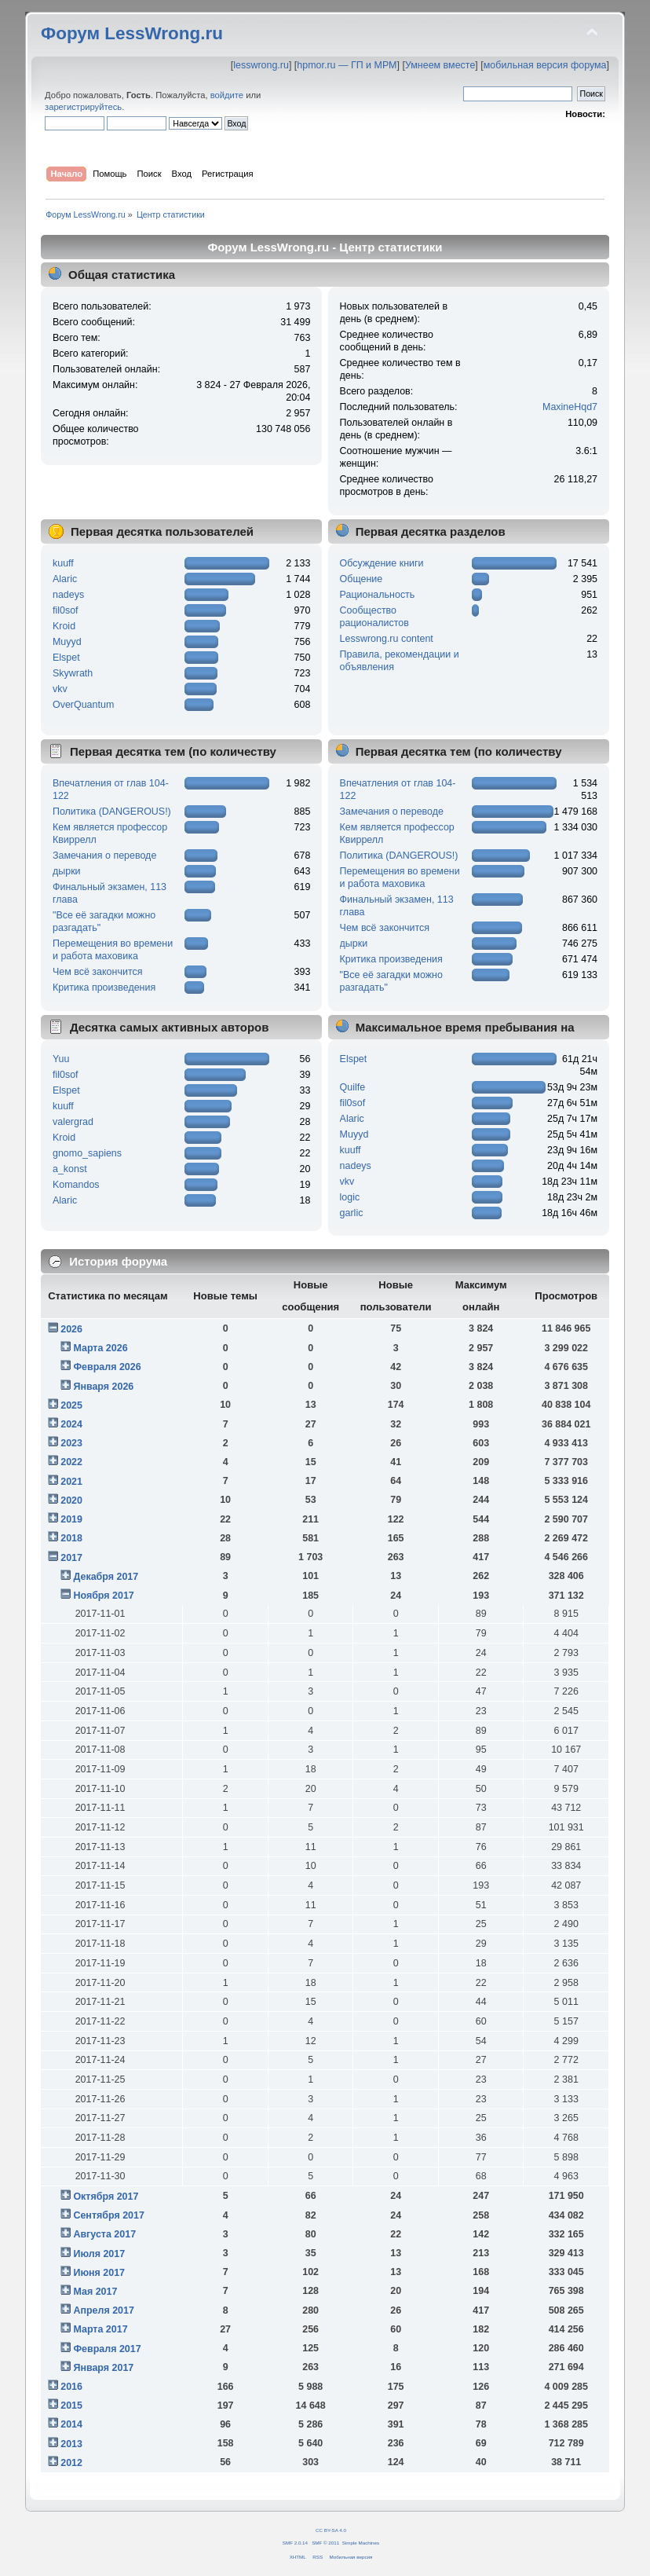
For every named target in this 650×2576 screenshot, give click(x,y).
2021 (71, 1481)
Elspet (66, 657)
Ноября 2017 (103, 1595)
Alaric (65, 578)
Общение (361, 578)
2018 (71, 1538)
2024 (71, 1424)
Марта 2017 (100, 2329)
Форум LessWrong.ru (132, 33)
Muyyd (67, 641)
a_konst (70, 1168)
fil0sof (66, 610)
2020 (71, 1500)
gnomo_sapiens (87, 1153)
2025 (71, 1405)
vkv (60, 688)
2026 (71, 1329)
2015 (71, 2405)
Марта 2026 (100, 1348)
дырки (67, 871)
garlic (351, 1212)
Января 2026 (103, 1386)
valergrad (73, 1121)
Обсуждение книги (382, 563)
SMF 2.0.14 (295, 2542)
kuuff (63, 563)
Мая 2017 (95, 2291)
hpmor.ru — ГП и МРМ (346, 65)
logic (350, 1197)
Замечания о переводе (104, 855)
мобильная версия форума (545, 65)
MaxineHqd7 (569, 406)
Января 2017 (103, 2367)
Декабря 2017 (105, 1576)
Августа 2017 (104, 2234)
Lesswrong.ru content (386, 638)
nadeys (68, 594)
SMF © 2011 (325, 2542)
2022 (71, 1462)
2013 (71, 2444)
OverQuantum (83, 704)
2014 (71, 2424)
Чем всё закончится (97, 971)
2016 (71, 2386)
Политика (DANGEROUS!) (112, 811)
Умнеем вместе (440, 65)
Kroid (64, 626)
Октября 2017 (105, 2196)
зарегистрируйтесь (83, 107)
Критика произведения (104, 987)
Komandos (76, 1184)
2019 (71, 1519)
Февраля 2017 (107, 2348)
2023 (71, 1443)
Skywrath (73, 673)
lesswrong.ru (261, 65)
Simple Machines (360, 2542)
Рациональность (377, 594)
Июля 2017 (99, 2253)
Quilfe (353, 1087)
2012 (71, 2462)
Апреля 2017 (103, 2310)
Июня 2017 (99, 2272)
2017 (71, 1557)
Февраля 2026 (107, 1366)
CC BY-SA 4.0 (331, 2530)
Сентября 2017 (108, 2215)
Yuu (61, 1058)
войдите (226, 95)
